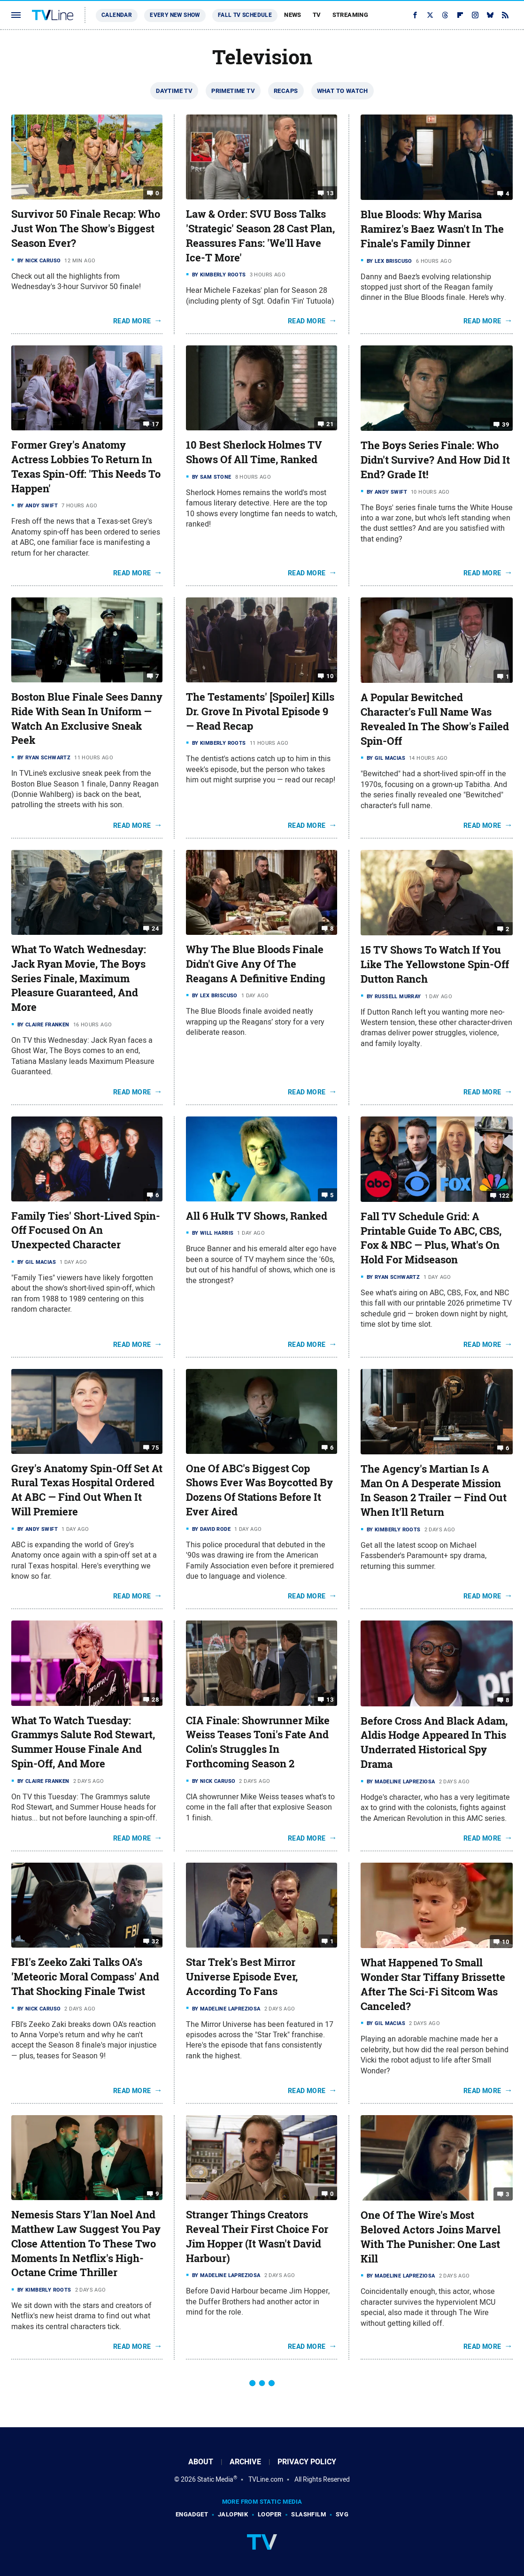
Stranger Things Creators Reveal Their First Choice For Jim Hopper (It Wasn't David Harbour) (257, 2236)
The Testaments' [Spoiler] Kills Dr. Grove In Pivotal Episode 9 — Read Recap (260, 711)
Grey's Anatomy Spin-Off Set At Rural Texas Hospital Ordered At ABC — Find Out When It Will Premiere (86, 1490)
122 (504, 1195)
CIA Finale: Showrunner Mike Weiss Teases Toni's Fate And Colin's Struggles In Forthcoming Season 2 (258, 1742)
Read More (132, 321)
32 (155, 1941)
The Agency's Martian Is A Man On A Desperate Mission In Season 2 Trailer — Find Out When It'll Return (434, 1490)
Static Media (215, 2479)
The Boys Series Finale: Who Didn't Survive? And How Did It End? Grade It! (435, 460)
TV (317, 14)
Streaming (350, 14)
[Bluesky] (490, 15)
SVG (342, 2514)
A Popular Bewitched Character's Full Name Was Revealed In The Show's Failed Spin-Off (435, 719)
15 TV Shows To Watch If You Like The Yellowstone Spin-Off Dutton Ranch (435, 964)
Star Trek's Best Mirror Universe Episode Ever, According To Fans (242, 1976)
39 (505, 424)
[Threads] (445, 15)
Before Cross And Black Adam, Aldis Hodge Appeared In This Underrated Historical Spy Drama (434, 1742)
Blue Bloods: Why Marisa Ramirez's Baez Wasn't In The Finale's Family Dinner (432, 229)
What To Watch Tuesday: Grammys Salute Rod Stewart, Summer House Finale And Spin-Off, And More (83, 1742)
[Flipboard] (460, 15)
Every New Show (175, 15)
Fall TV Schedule (245, 15)
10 (329, 676)
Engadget (192, 2514)
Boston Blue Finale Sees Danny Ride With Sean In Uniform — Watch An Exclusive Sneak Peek (86, 718)
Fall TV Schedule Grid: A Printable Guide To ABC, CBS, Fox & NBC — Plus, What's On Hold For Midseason (431, 1238)
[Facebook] (415, 15)
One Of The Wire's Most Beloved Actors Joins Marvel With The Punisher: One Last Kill (431, 2236)
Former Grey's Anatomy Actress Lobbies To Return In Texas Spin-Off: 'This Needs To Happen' (86, 466)
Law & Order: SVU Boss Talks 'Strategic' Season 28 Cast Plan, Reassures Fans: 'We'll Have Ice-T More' (260, 235)
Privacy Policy (306, 2461)
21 (329, 424)
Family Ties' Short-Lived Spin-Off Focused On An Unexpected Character (85, 1230)
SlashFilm (308, 2514)
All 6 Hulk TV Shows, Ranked (256, 1216)
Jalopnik (233, 2514)
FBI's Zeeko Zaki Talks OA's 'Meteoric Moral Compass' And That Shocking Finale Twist (85, 1976)
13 (329, 193)
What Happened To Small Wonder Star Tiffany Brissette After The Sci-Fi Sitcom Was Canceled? (433, 1984)
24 (155, 928)
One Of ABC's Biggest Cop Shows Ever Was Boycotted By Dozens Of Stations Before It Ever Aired (259, 1490)
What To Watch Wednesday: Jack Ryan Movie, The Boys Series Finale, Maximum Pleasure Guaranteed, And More (78, 978)
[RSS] (505, 15)
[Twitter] (430, 15)
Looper (269, 2514)
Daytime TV (174, 90)
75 (155, 1447)
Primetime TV (233, 90)
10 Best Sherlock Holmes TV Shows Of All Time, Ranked (254, 452)
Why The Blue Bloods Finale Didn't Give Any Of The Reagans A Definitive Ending (255, 964)
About (200, 2461)
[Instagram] (475, 15)
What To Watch (342, 90)
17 (155, 424)
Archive (245, 2461)
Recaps (286, 90)
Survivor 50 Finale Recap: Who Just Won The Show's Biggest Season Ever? (85, 228)
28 (155, 1699)
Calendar (116, 15)
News (292, 14)
